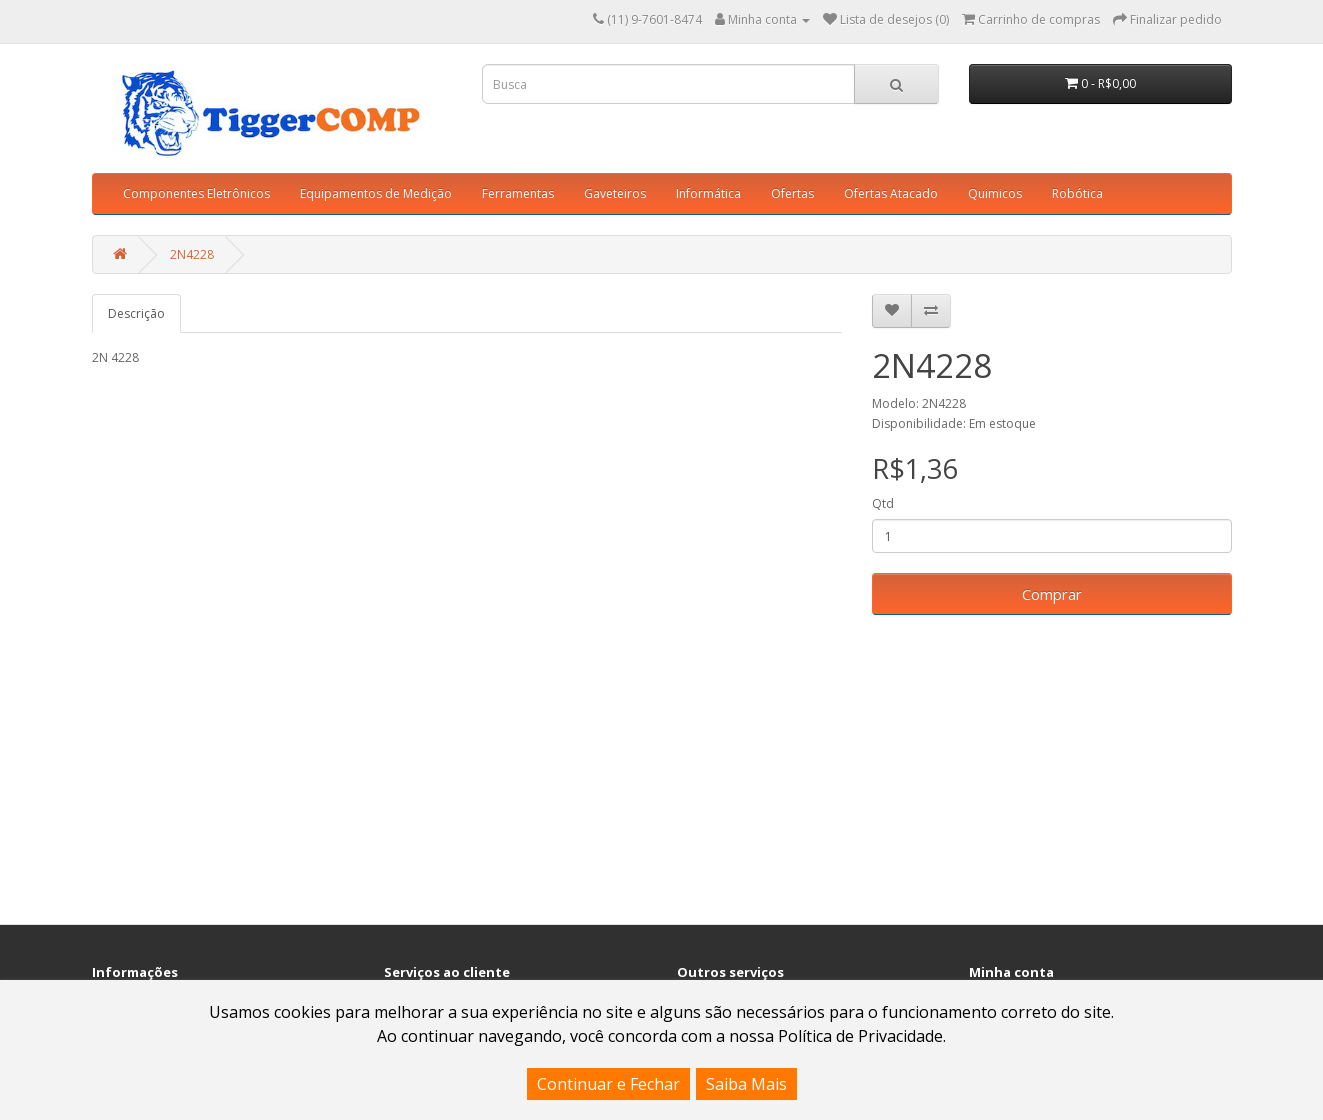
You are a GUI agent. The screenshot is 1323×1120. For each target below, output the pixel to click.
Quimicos (995, 193)
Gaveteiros (615, 193)
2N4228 (192, 254)
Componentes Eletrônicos (196, 193)
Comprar (1052, 594)
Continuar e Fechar (608, 1084)
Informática (708, 193)
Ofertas (792, 193)
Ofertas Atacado (891, 193)
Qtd (883, 503)
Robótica (1077, 193)
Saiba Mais (746, 1084)
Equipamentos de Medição (376, 193)
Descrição (136, 313)
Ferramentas (518, 193)
